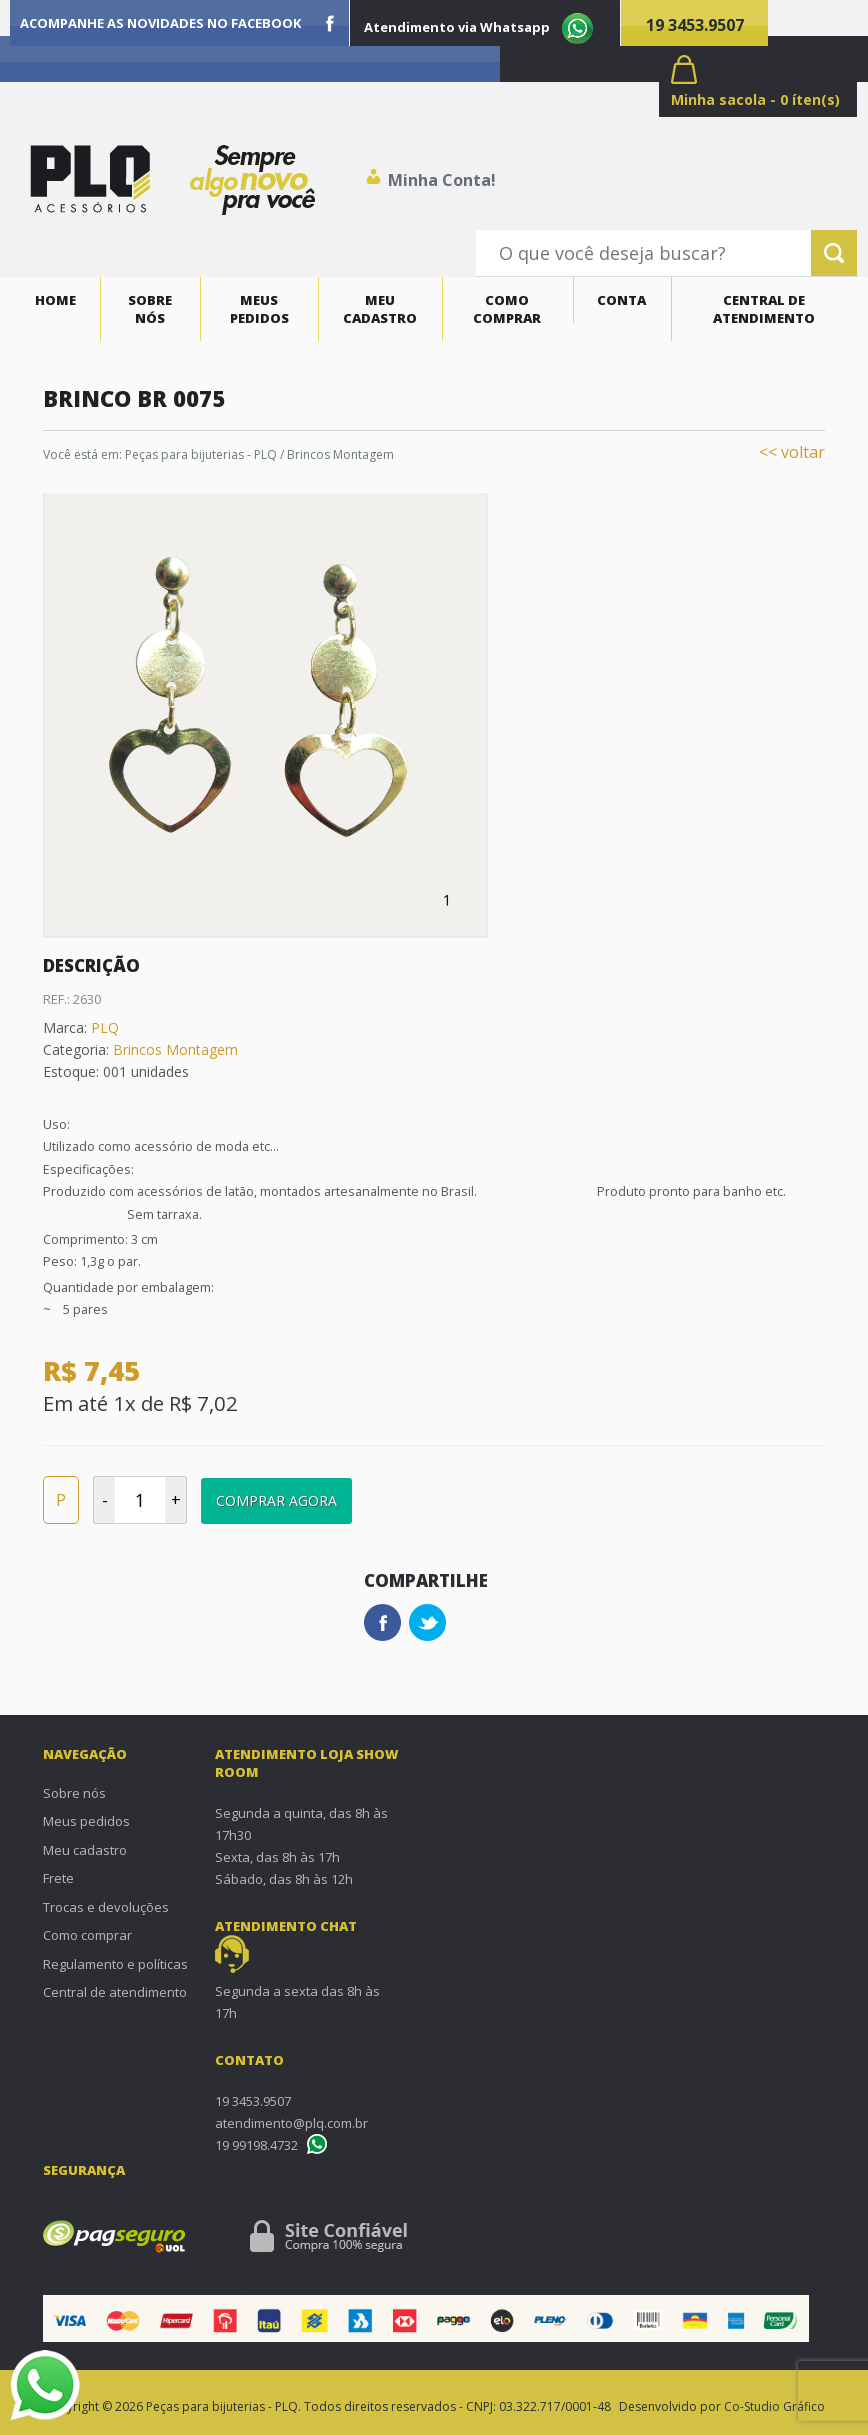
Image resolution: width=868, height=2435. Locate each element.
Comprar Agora (276, 1500)
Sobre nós (150, 309)
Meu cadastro (380, 309)
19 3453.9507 (695, 25)
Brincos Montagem (340, 454)
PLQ (105, 1027)
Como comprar (507, 309)
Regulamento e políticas (115, 1964)
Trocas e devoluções (106, 1907)
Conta (621, 300)
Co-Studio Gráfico (774, 2406)
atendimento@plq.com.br (291, 2123)
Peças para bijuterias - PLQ (201, 454)
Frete (58, 1878)
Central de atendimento (764, 309)
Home (55, 300)
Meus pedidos (259, 309)
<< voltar (792, 452)
